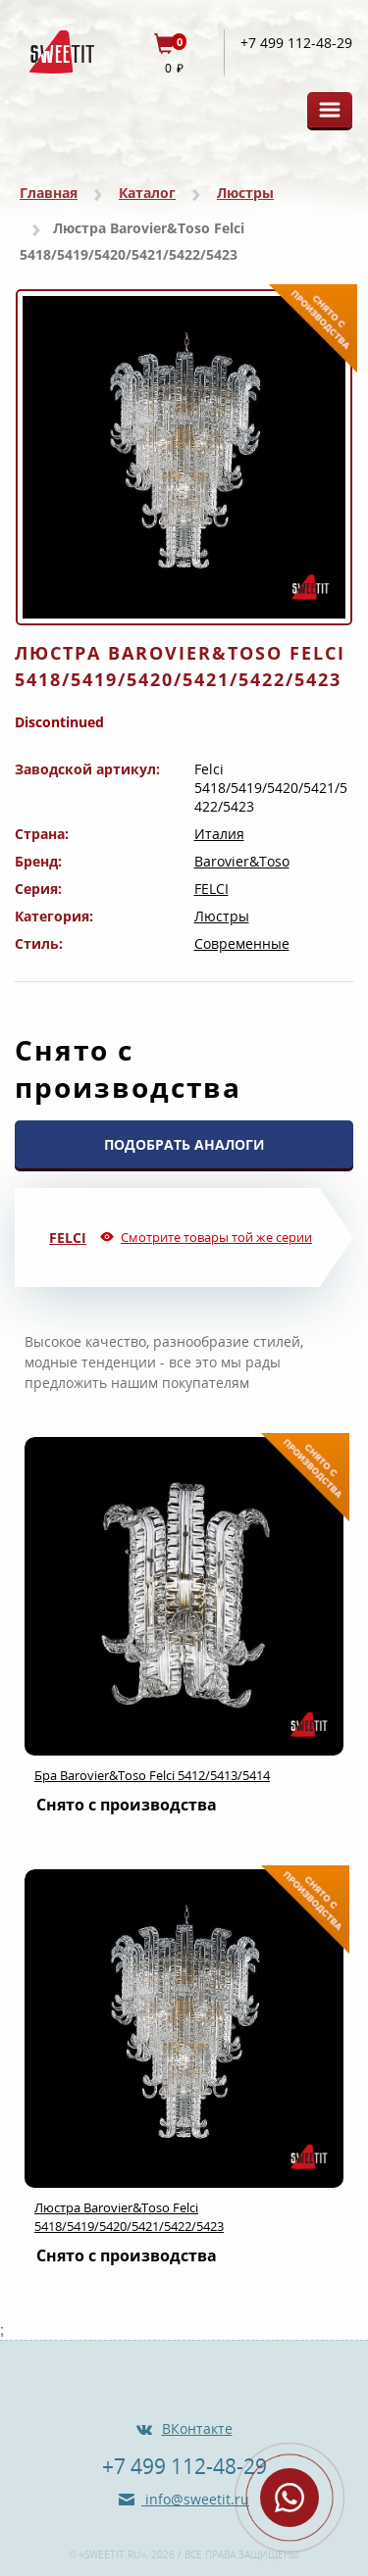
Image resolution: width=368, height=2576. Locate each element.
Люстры (245, 192)
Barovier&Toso (241, 861)
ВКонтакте (197, 2428)
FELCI (211, 888)
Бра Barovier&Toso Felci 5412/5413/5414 (152, 1775)
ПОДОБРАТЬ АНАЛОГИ (184, 1144)
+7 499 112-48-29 (296, 43)
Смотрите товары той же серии (216, 1237)
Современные (241, 943)
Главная (49, 192)
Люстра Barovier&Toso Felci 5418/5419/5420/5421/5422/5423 (129, 2217)
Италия (219, 833)
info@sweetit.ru (195, 2499)
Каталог (147, 192)
